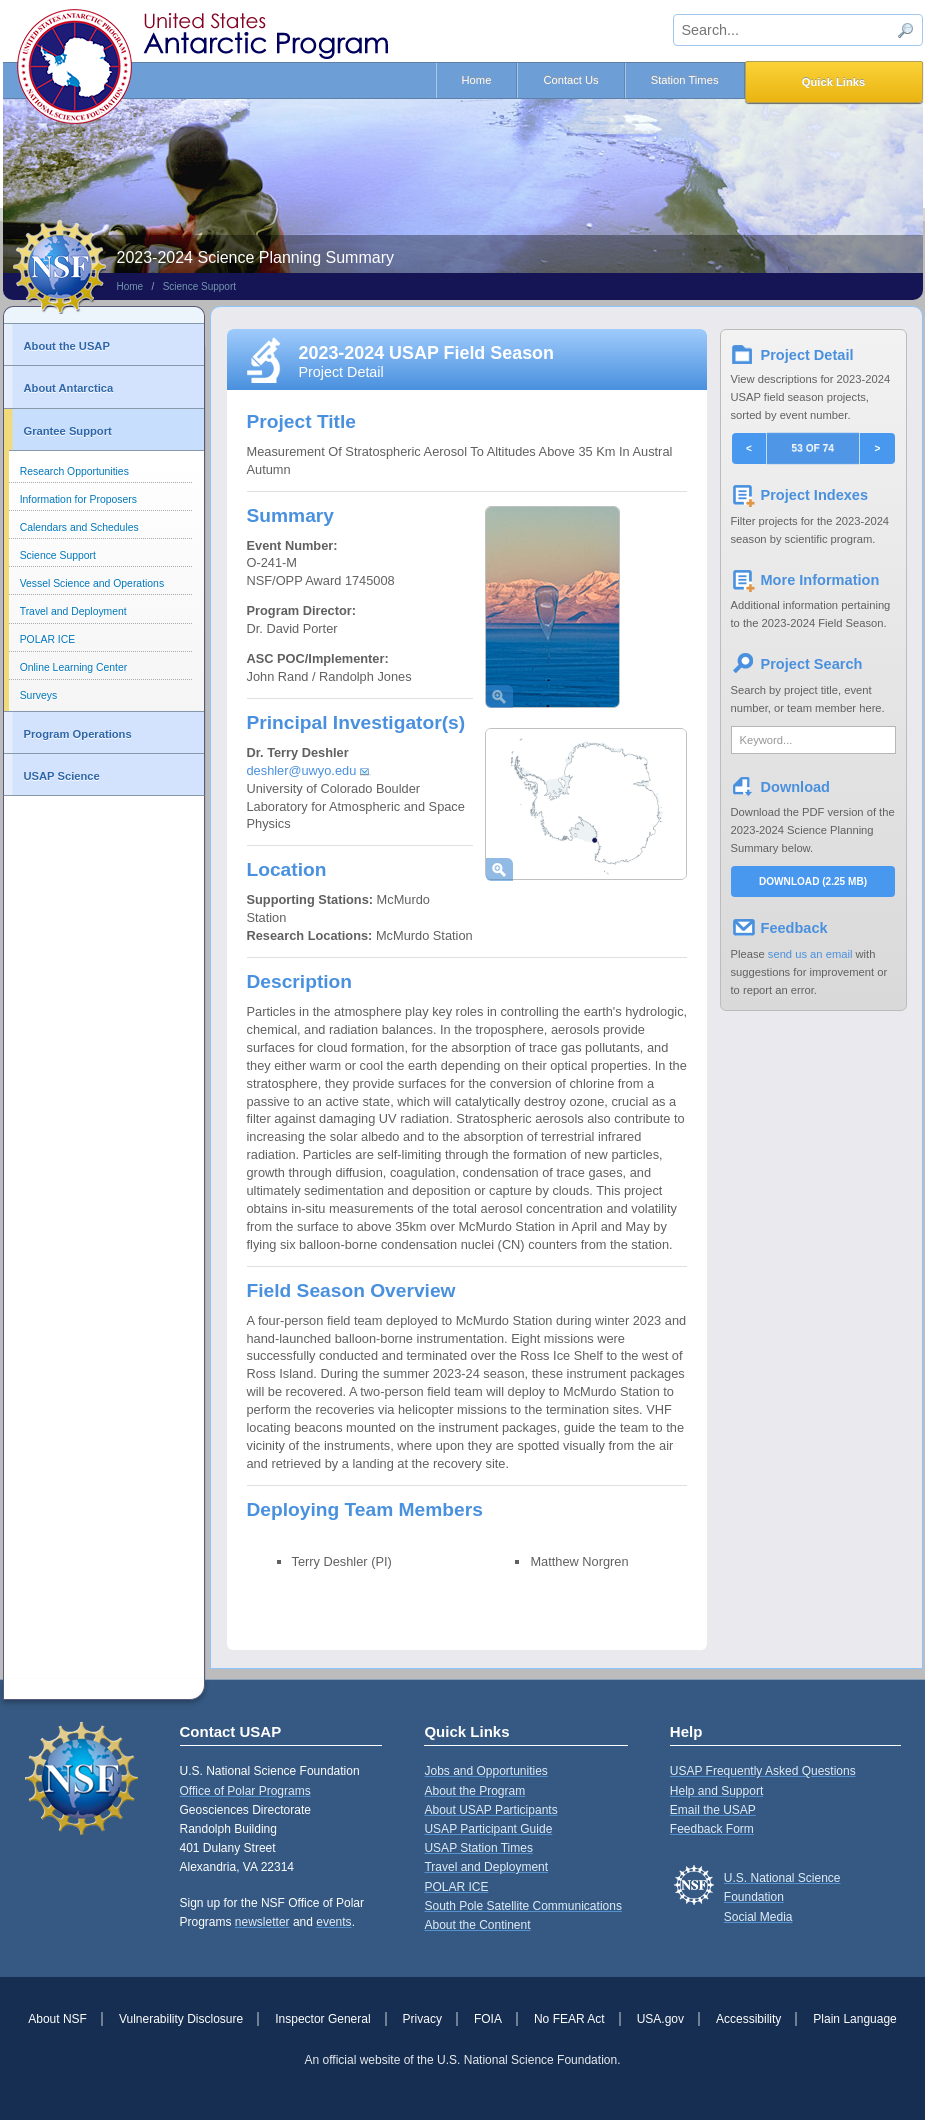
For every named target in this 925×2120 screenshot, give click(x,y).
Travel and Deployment (73, 611)
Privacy (422, 2019)
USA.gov (660, 2019)
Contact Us (570, 80)
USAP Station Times (478, 1848)
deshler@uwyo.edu (302, 770)
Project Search (812, 664)
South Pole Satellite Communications (522, 1906)
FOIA (488, 2019)
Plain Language (854, 2019)
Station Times (685, 80)
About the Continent (477, 1925)
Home (477, 80)
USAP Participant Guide (488, 1829)
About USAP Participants (490, 1810)
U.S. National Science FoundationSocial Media (782, 1897)
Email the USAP (713, 1810)
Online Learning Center (73, 667)
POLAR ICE (47, 639)
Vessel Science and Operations (92, 583)
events (333, 1922)
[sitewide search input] (798, 30)
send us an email (810, 954)
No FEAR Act (569, 2019)
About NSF (57, 2019)
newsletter (262, 1922)
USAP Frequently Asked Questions (763, 1771)
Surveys (39, 695)
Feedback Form (712, 1829)
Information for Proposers (78, 499)
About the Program (474, 1791)
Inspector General (322, 2019)
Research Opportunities (74, 471)
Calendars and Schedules (79, 527)
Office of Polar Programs (245, 1791)
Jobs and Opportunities (485, 1771)
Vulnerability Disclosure (181, 2019)
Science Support (199, 286)
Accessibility (748, 2019)
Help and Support (716, 1791)
